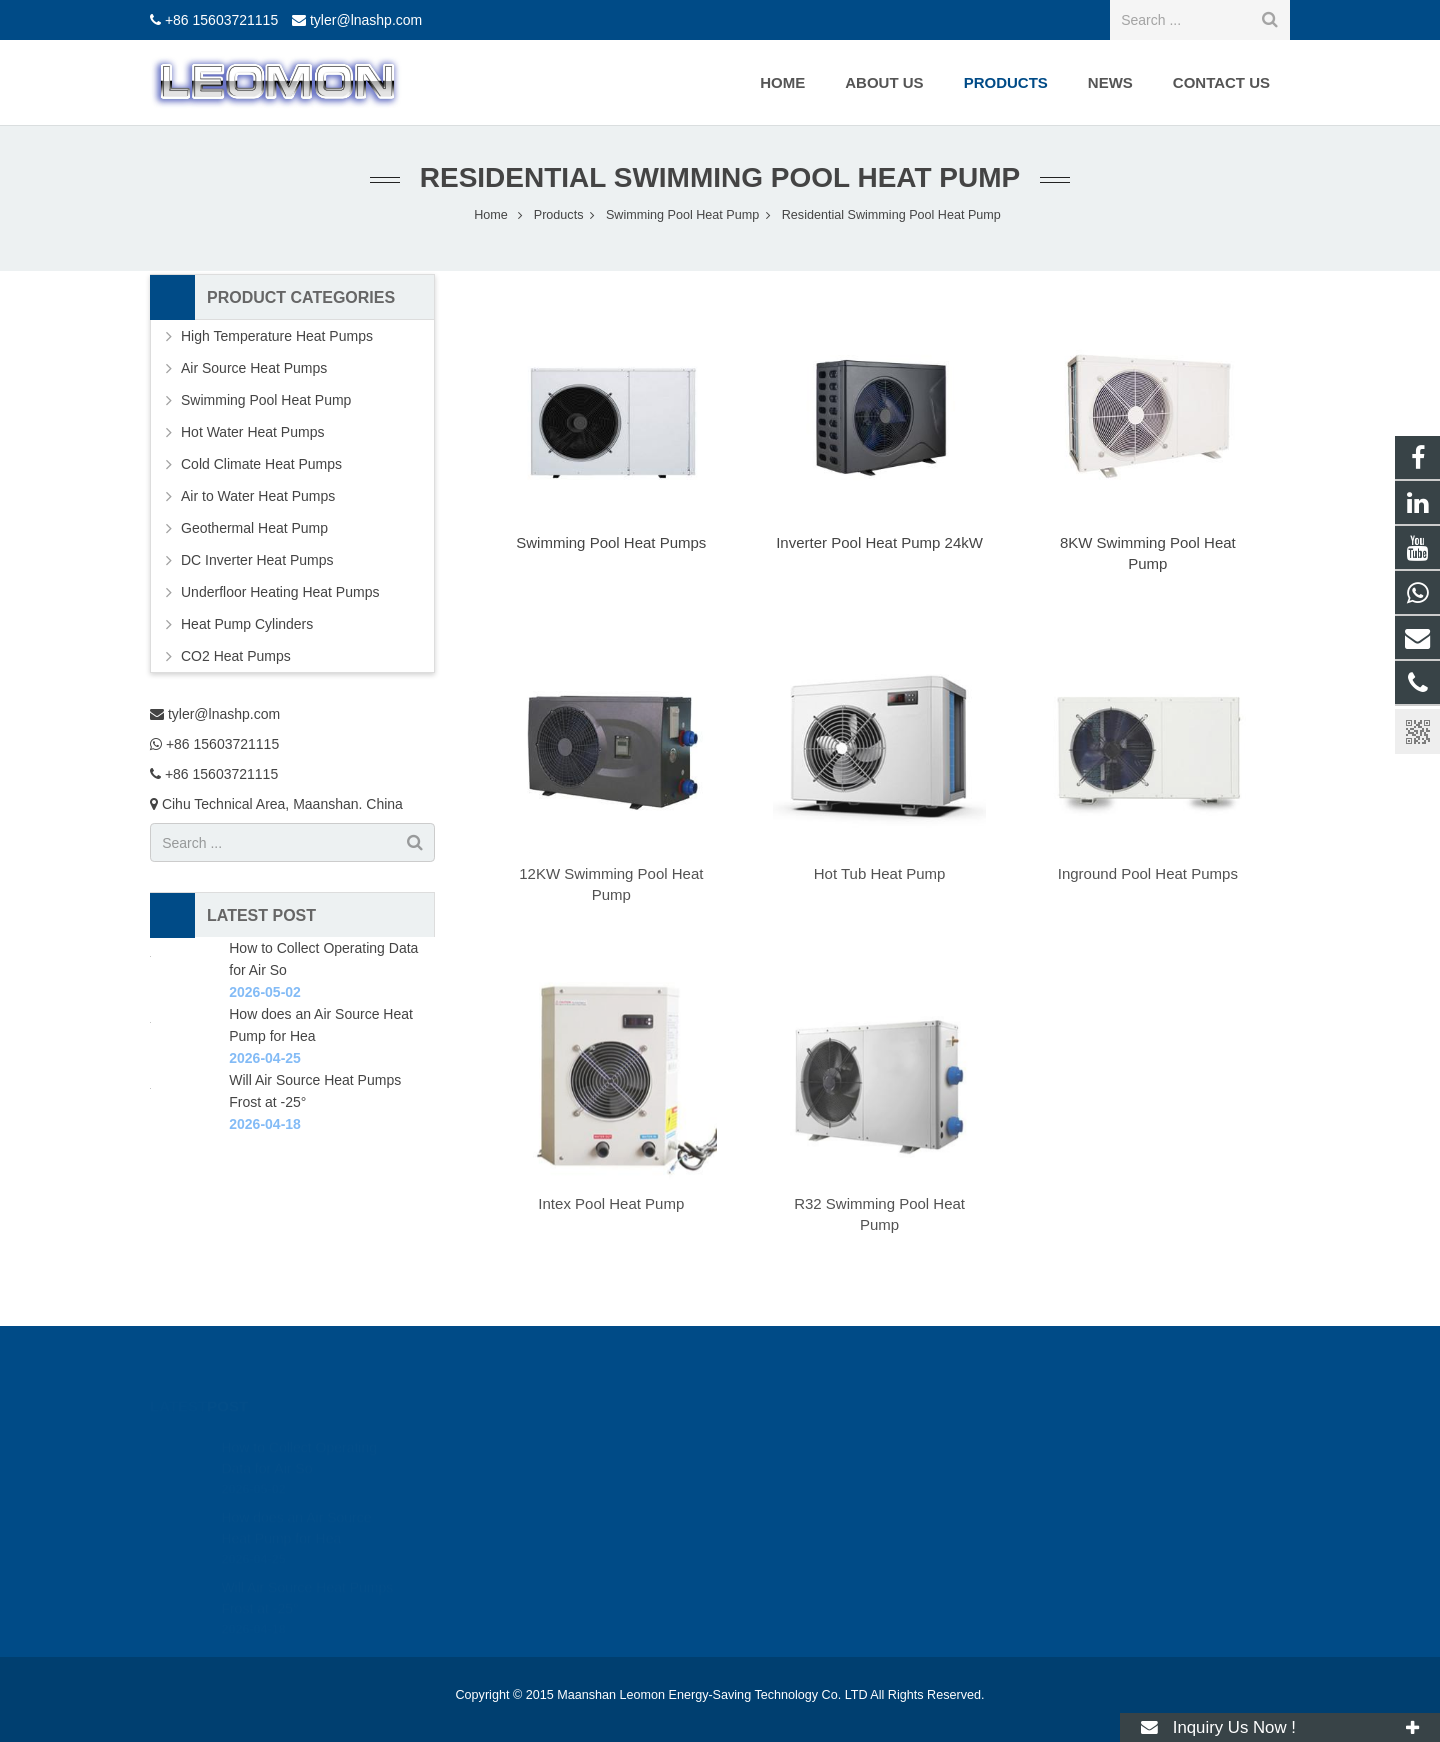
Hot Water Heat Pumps (252, 432)
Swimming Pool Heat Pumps (611, 542)
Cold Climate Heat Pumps (261, 464)
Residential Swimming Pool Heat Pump (720, 177)
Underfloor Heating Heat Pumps (280, 592)
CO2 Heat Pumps (236, 656)
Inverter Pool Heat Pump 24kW (879, 542)
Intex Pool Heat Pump (611, 1203)
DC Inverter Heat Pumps (257, 560)
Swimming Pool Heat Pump (266, 400)
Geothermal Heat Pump (254, 528)
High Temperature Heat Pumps (277, 336)
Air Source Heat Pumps (254, 368)
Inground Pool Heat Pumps (1148, 873)
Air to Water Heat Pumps (258, 496)
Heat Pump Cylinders (247, 624)
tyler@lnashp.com (366, 20)
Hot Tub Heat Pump (880, 873)
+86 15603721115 (221, 20)
